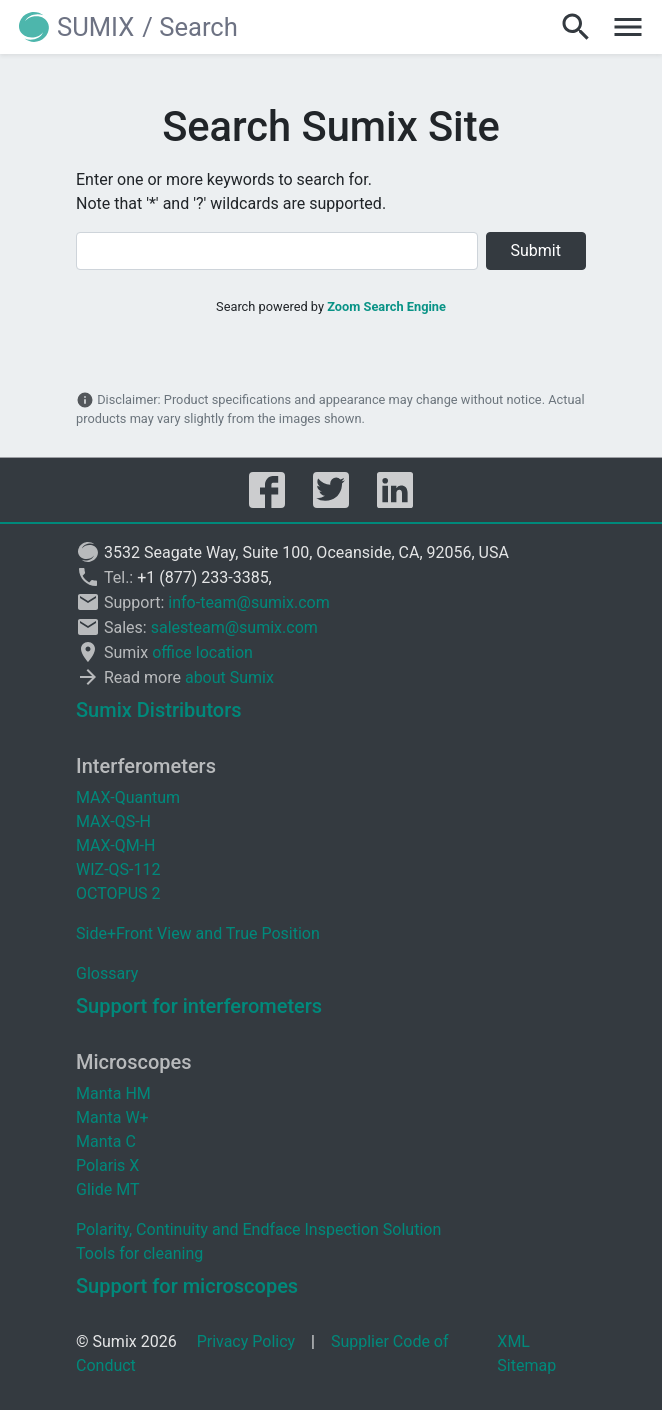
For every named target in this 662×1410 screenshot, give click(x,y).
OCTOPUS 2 (118, 893)
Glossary (107, 973)
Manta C (106, 1141)
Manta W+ (112, 1117)
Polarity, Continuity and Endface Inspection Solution (258, 1229)
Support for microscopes (187, 1286)
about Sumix (229, 677)
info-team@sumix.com (248, 602)
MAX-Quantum (128, 797)
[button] (79, 27)
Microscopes (134, 1062)
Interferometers (146, 766)
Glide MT (107, 1189)
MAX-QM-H (115, 845)
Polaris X (107, 1165)
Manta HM (113, 1093)
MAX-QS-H (113, 821)
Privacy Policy (246, 1341)
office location (202, 652)
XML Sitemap (526, 1353)
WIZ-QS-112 (118, 869)
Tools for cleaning (139, 1253)
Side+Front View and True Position (198, 933)
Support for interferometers (199, 1006)
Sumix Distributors (159, 710)
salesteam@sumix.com (234, 627)
